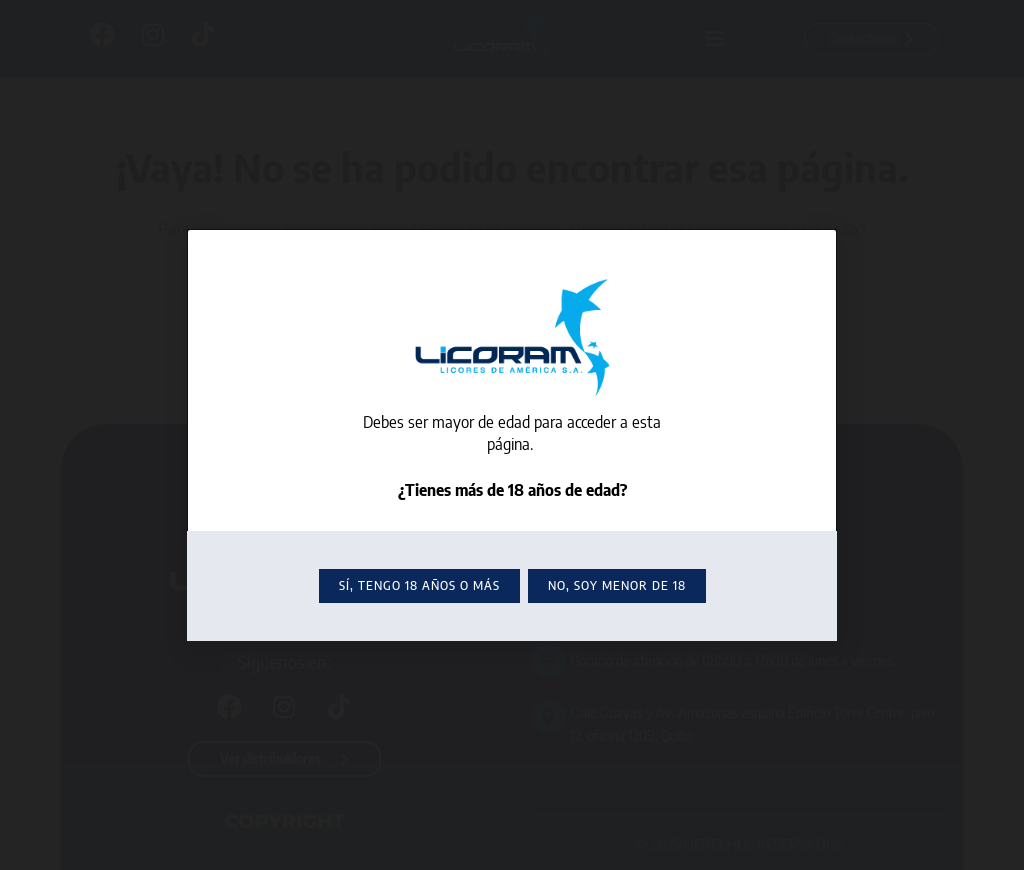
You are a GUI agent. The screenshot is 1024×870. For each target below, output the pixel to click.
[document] (512, 435)
